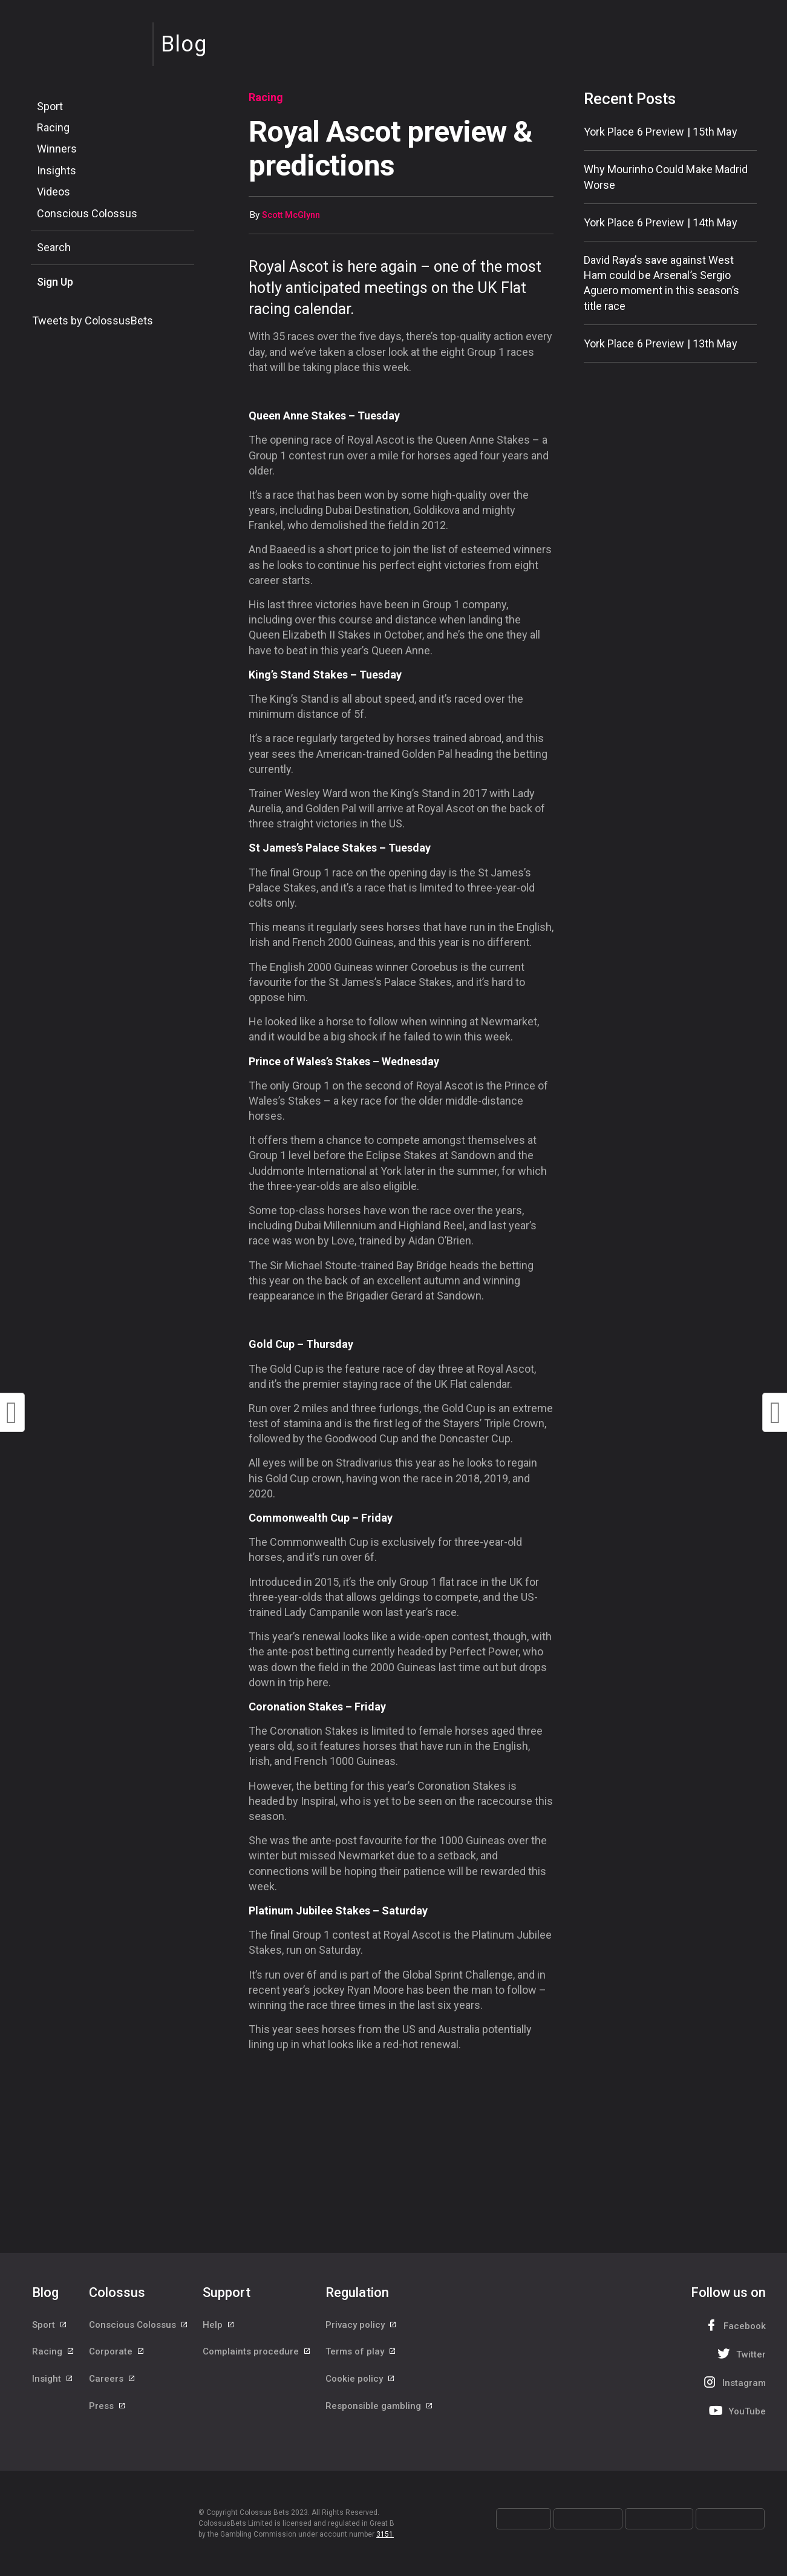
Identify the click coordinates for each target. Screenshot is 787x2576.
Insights (56, 170)
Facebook (734, 2325)
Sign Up (55, 281)
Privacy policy (361, 2324)
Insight (53, 2379)
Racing (53, 127)
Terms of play (361, 2352)
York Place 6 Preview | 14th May (660, 222)
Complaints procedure (257, 2352)
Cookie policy (360, 2379)
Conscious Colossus (87, 213)
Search (54, 247)
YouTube (736, 2410)
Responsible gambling (379, 2406)
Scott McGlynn (291, 215)
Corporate (117, 2352)
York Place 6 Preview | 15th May (660, 131)
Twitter (740, 2353)
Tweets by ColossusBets (92, 320)
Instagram (733, 2382)
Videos (53, 191)
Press (107, 2406)
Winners (57, 148)
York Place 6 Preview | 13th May (660, 343)
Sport (50, 106)
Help (219, 2324)
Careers (112, 2379)
